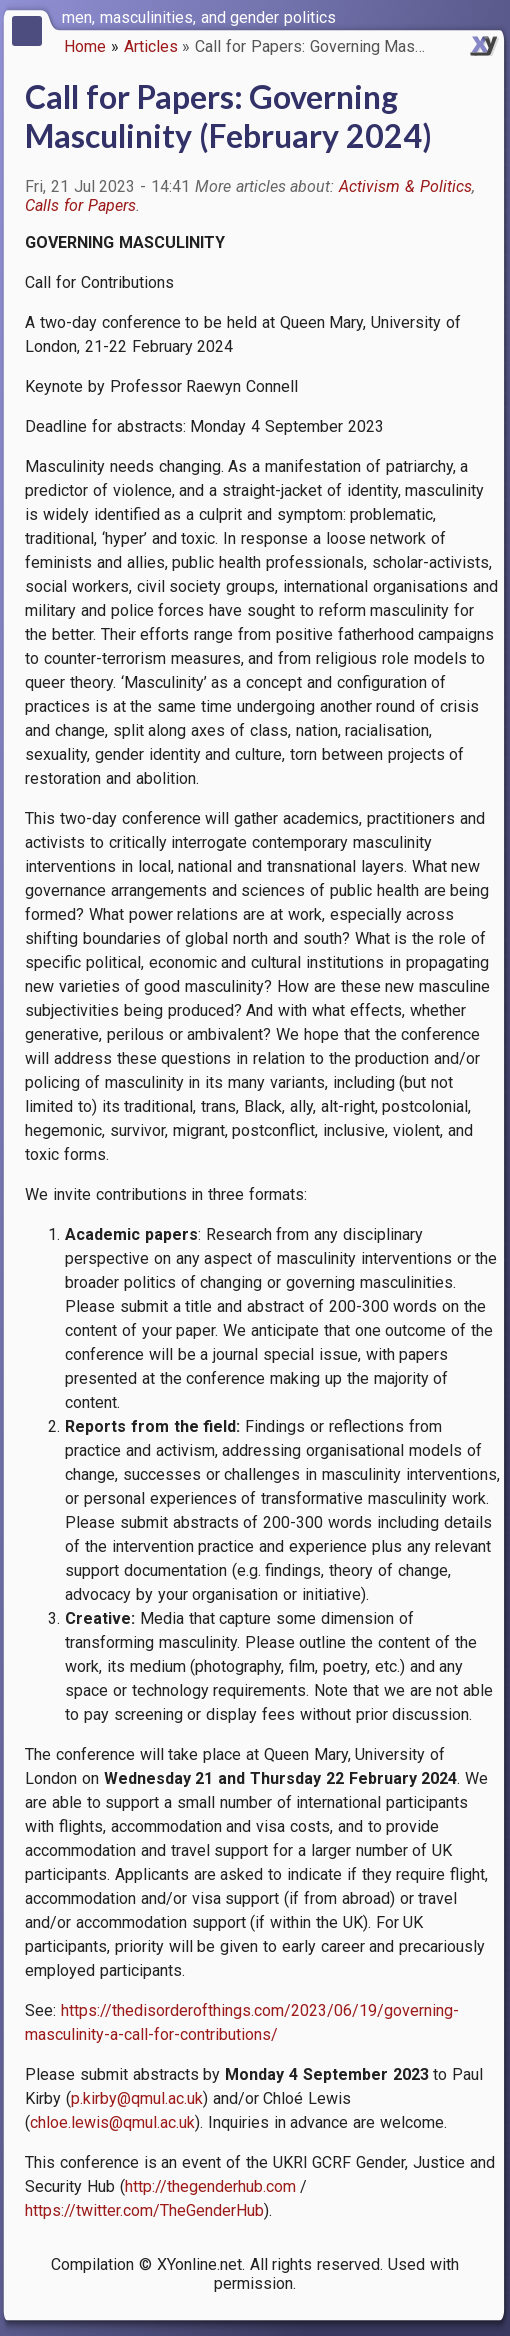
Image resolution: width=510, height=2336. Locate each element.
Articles (151, 46)
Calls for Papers (80, 205)
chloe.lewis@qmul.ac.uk (112, 2122)
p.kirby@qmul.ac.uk (137, 2098)
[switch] (490, 16)
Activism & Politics (405, 186)
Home (85, 46)
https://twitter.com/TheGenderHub (144, 2210)
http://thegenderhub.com (210, 2186)
